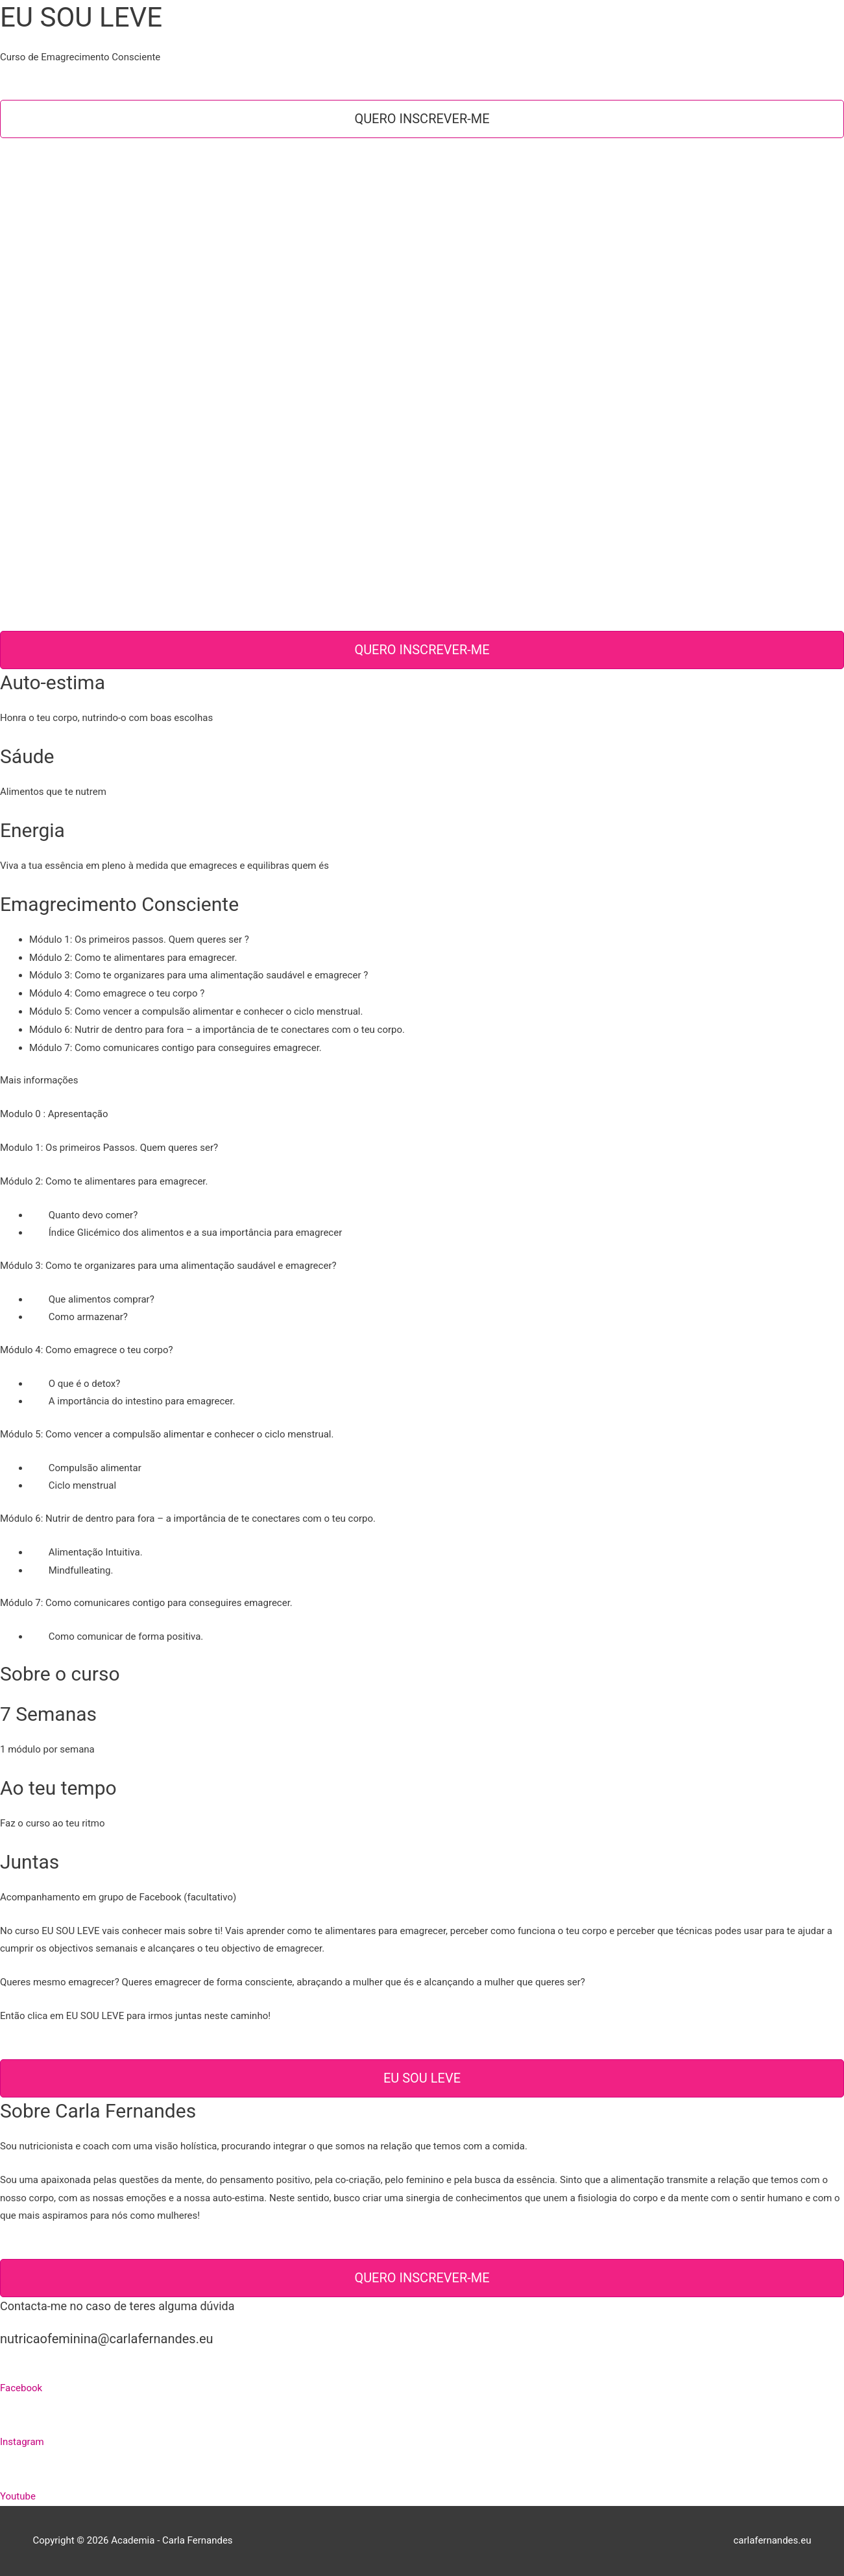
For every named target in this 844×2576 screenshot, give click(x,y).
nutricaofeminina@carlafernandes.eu (106, 2338)
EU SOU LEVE (422, 2078)
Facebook (21, 2388)
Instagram (22, 2442)
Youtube (18, 2496)
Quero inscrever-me (421, 118)
